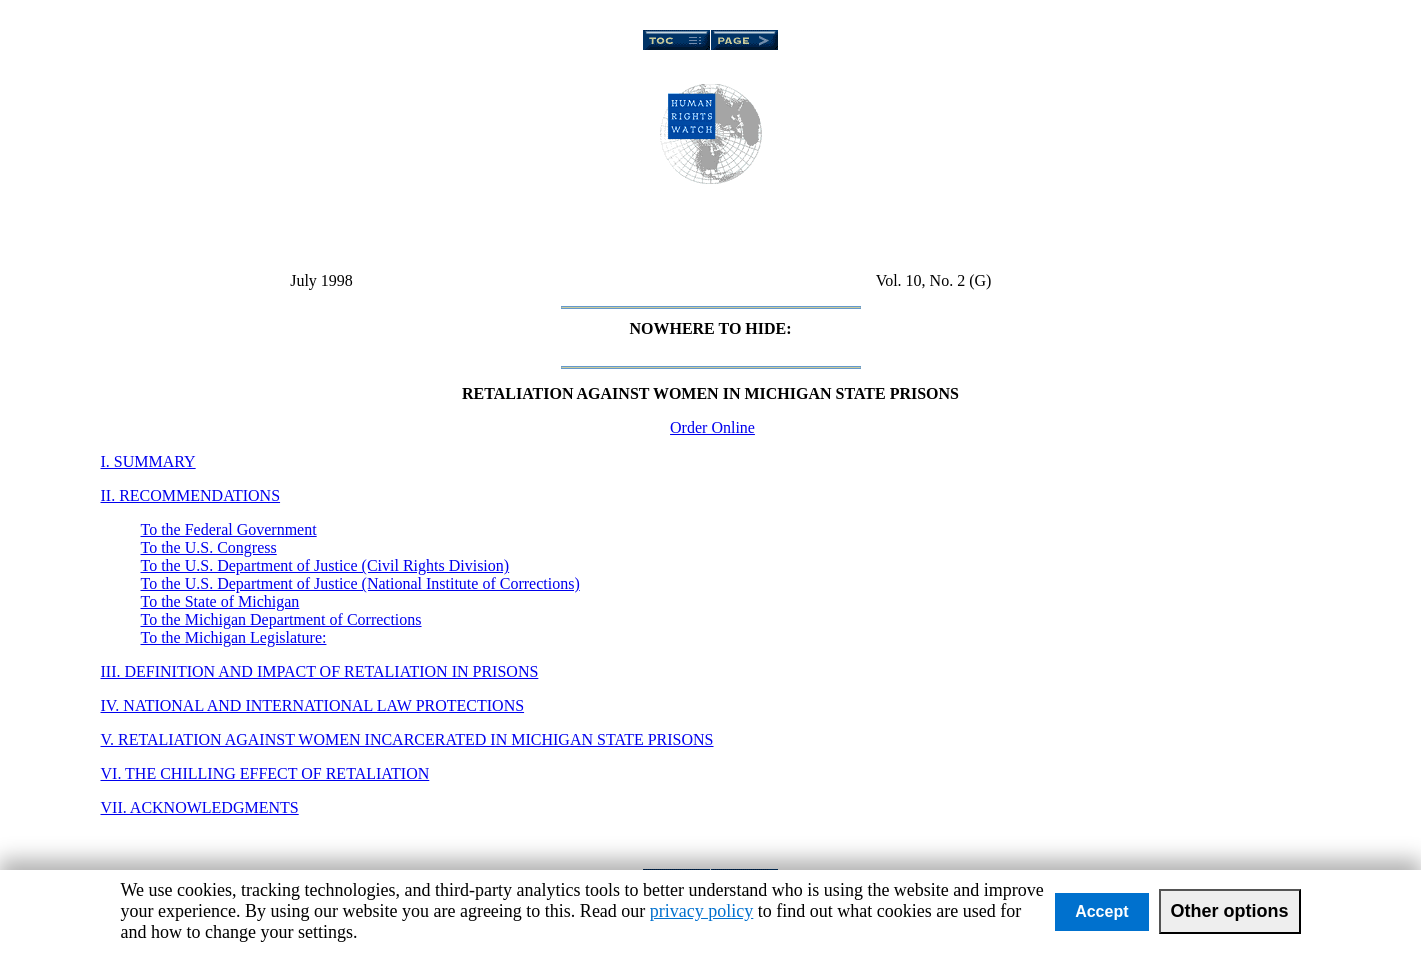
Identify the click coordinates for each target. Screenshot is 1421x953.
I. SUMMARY (148, 461)
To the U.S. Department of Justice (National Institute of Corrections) (360, 583)
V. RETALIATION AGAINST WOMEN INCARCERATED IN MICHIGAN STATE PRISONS (407, 739)
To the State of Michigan (220, 601)
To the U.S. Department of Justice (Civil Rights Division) (325, 565)
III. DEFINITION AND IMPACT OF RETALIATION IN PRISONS (320, 671)
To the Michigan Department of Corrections (281, 619)
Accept (1101, 911)
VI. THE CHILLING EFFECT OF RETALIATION (265, 773)
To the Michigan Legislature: (234, 637)
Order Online (712, 427)
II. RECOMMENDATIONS (191, 495)
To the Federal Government (229, 529)
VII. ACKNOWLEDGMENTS (200, 807)
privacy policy (701, 911)
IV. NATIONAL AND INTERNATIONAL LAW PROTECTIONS (313, 705)
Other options (1230, 911)
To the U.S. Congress (209, 547)
